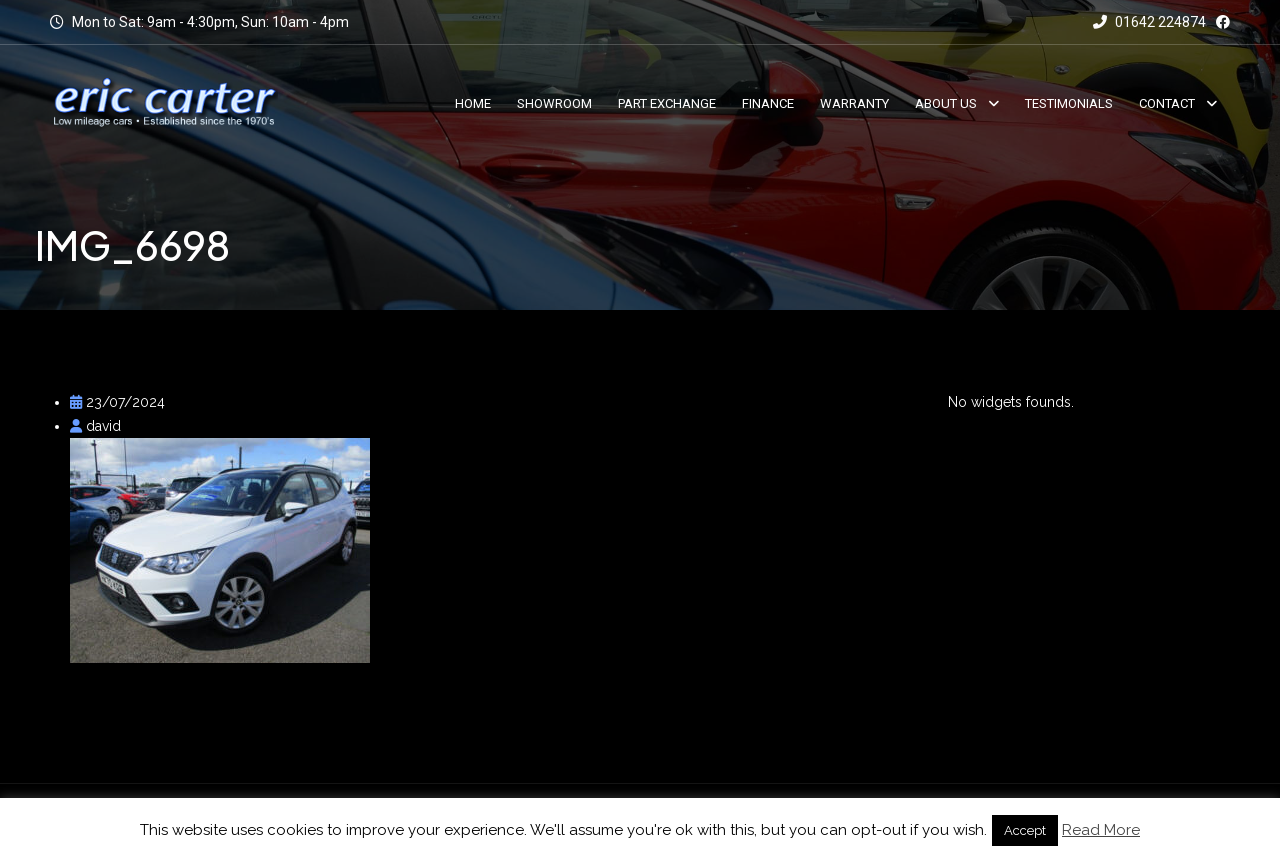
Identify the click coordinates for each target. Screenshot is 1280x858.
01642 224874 (1149, 22)
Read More (1101, 830)
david (95, 426)
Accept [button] (1025, 830)
